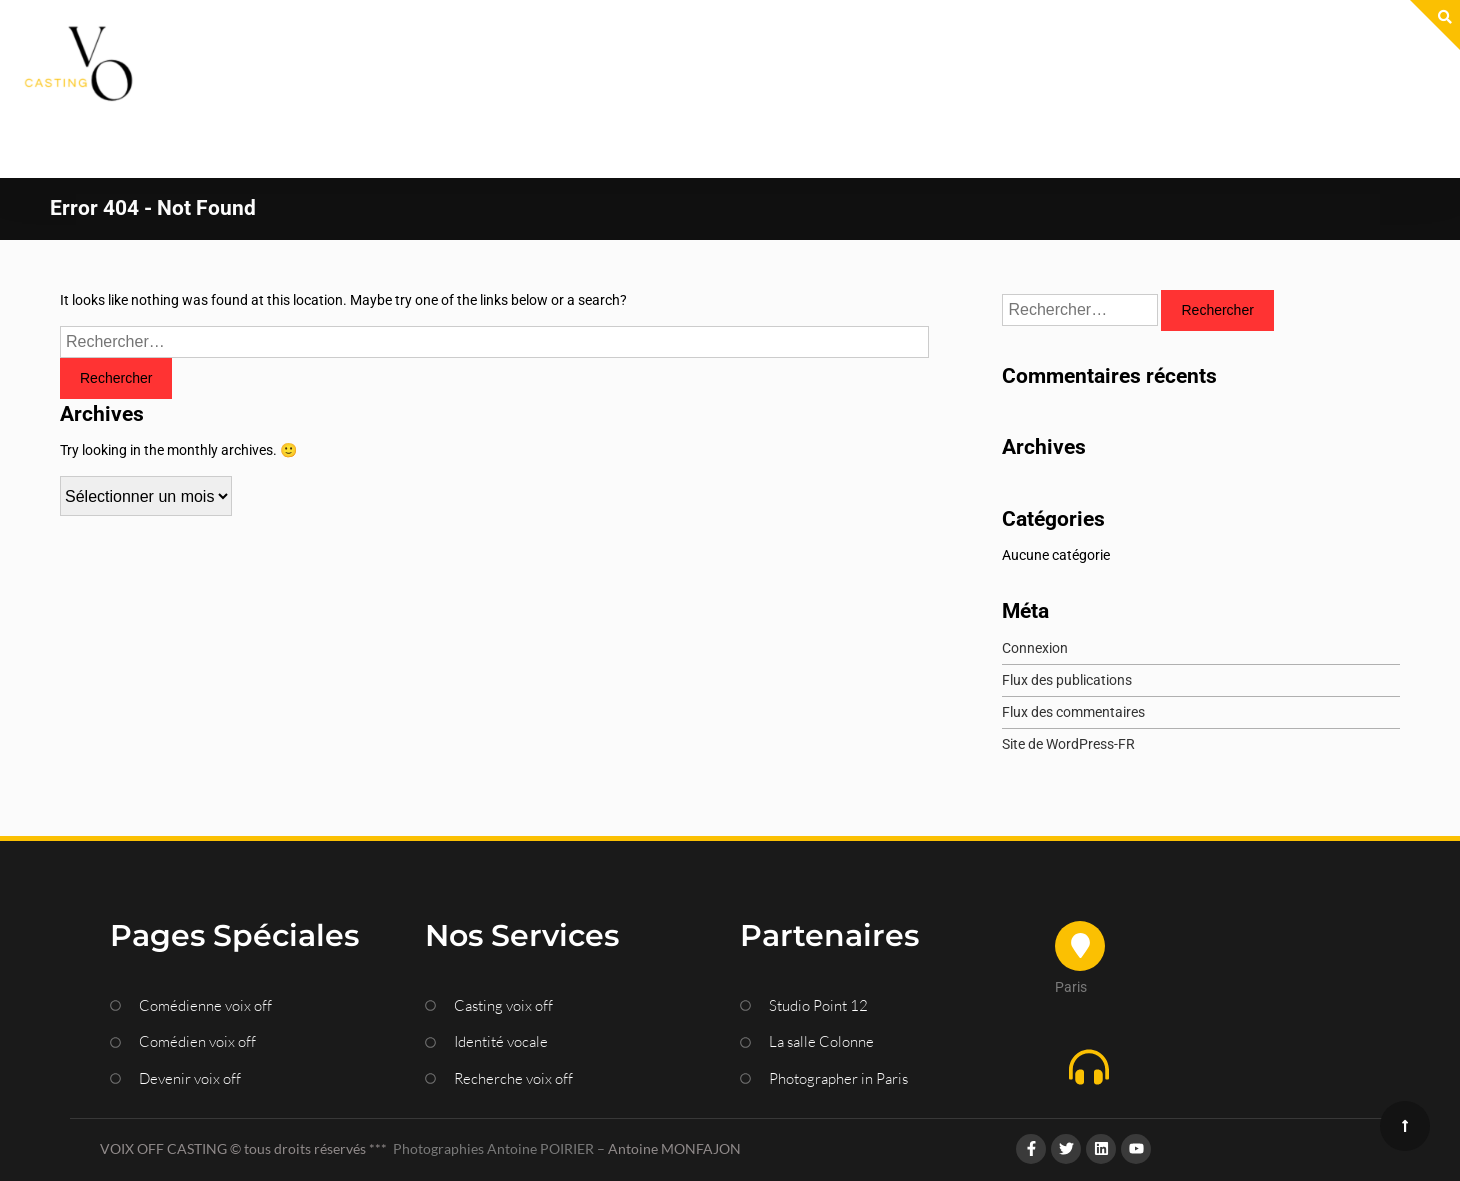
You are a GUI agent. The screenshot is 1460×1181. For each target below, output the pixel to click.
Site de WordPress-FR (1068, 680)
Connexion (1035, 584)
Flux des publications (1067, 616)
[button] (1202, 1006)
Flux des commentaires (1073, 648)
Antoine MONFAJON (674, 1084)
